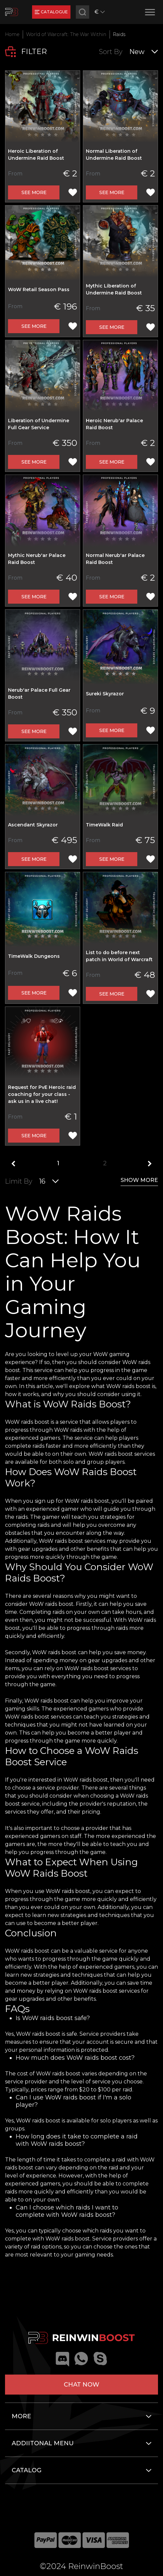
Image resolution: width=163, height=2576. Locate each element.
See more (33, 192)
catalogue (51, 11)
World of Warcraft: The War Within (66, 34)
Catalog (26, 2470)
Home (12, 34)
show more (139, 1180)
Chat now (81, 2384)
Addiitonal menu (43, 2443)
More (21, 2416)
